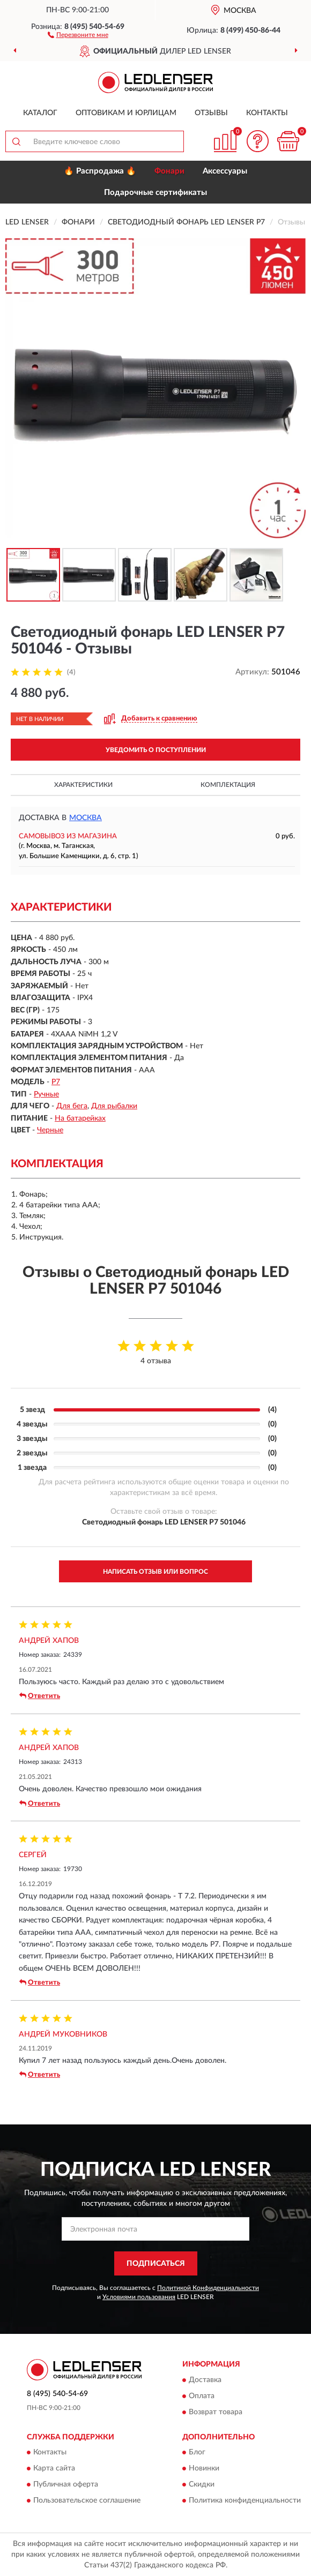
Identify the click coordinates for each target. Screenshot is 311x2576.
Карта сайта (54, 2468)
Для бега (71, 1106)
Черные (50, 1130)
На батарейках (80, 1118)
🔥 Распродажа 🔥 (100, 171)
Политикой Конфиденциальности (208, 2288)
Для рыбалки (114, 1106)
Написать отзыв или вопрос (155, 1571)
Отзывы (211, 113)
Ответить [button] (39, 1696)
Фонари (169, 171)
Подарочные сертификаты (155, 193)
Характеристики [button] (83, 785)
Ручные (46, 1094)
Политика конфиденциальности (245, 2500)
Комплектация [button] (228, 785)
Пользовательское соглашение (86, 2500)
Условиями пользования (138, 2297)
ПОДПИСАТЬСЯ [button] (156, 2263)
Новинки (204, 2468)
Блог (197, 2452)
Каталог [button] (40, 113)
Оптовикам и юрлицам (126, 113)
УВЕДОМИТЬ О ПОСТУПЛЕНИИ (156, 750)
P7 (55, 1082)
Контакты (267, 113)
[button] (78, 34)
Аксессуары (225, 171)
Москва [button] (85, 818)
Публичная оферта (65, 2484)
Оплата (201, 2396)
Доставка (205, 2380)
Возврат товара (215, 2412)
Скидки (201, 2484)
